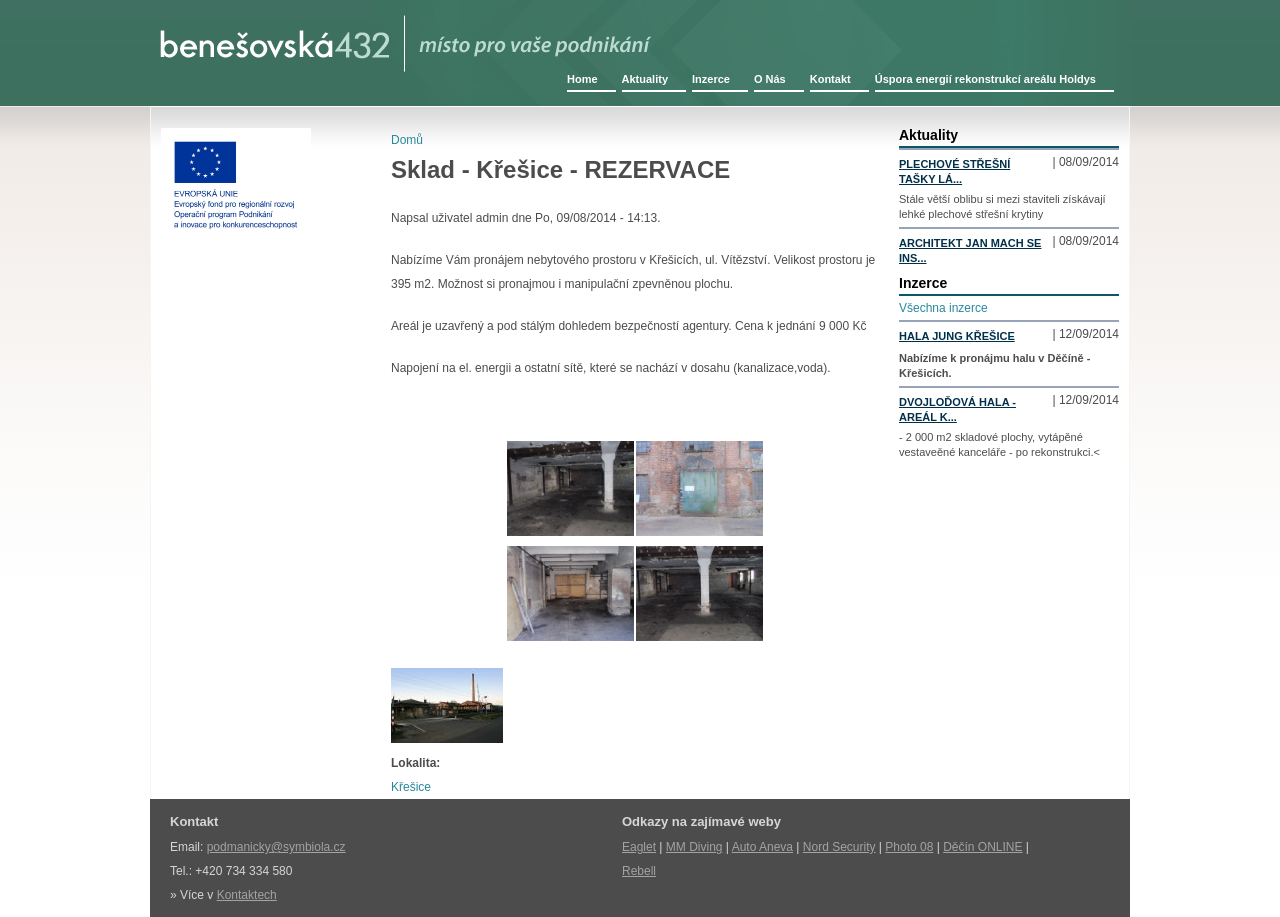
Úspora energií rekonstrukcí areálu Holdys (985, 79)
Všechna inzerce (943, 308)
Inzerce (711, 79)
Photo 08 (909, 847)
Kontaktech (247, 895)
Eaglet (639, 847)
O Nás (770, 79)
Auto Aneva (762, 847)
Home (582, 79)
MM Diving (694, 847)
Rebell (639, 871)
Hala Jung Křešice (957, 336)
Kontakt (830, 79)
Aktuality (645, 79)
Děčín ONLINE (982, 847)
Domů (407, 140)
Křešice (411, 787)
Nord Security (839, 847)
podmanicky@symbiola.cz (276, 847)
